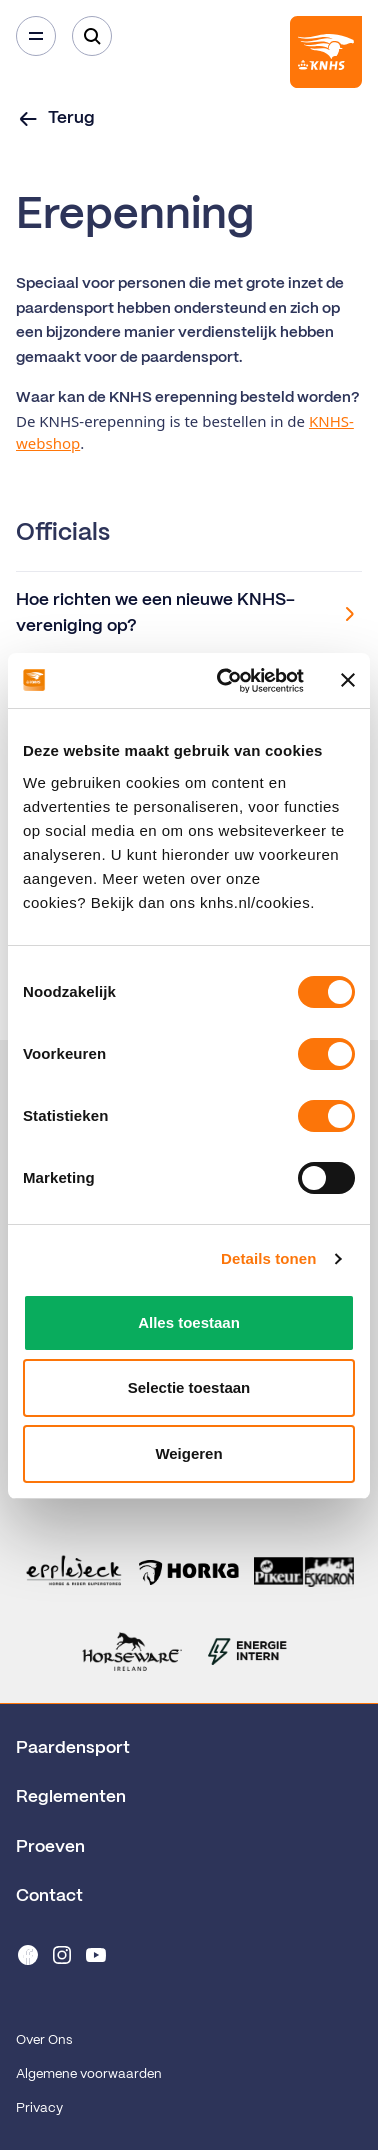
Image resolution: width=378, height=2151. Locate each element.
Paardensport (73, 1748)
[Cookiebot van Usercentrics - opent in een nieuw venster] (226, 681)
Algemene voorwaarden (89, 2074)
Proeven (50, 1847)
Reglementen (71, 1797)
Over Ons (44, 2040)
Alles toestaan (189, 1322)
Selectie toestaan (189, 1387)
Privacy (39, 2108)
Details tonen (268, 1258)
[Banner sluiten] (348, 680)
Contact (49, 1896)
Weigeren (188, 1453)
